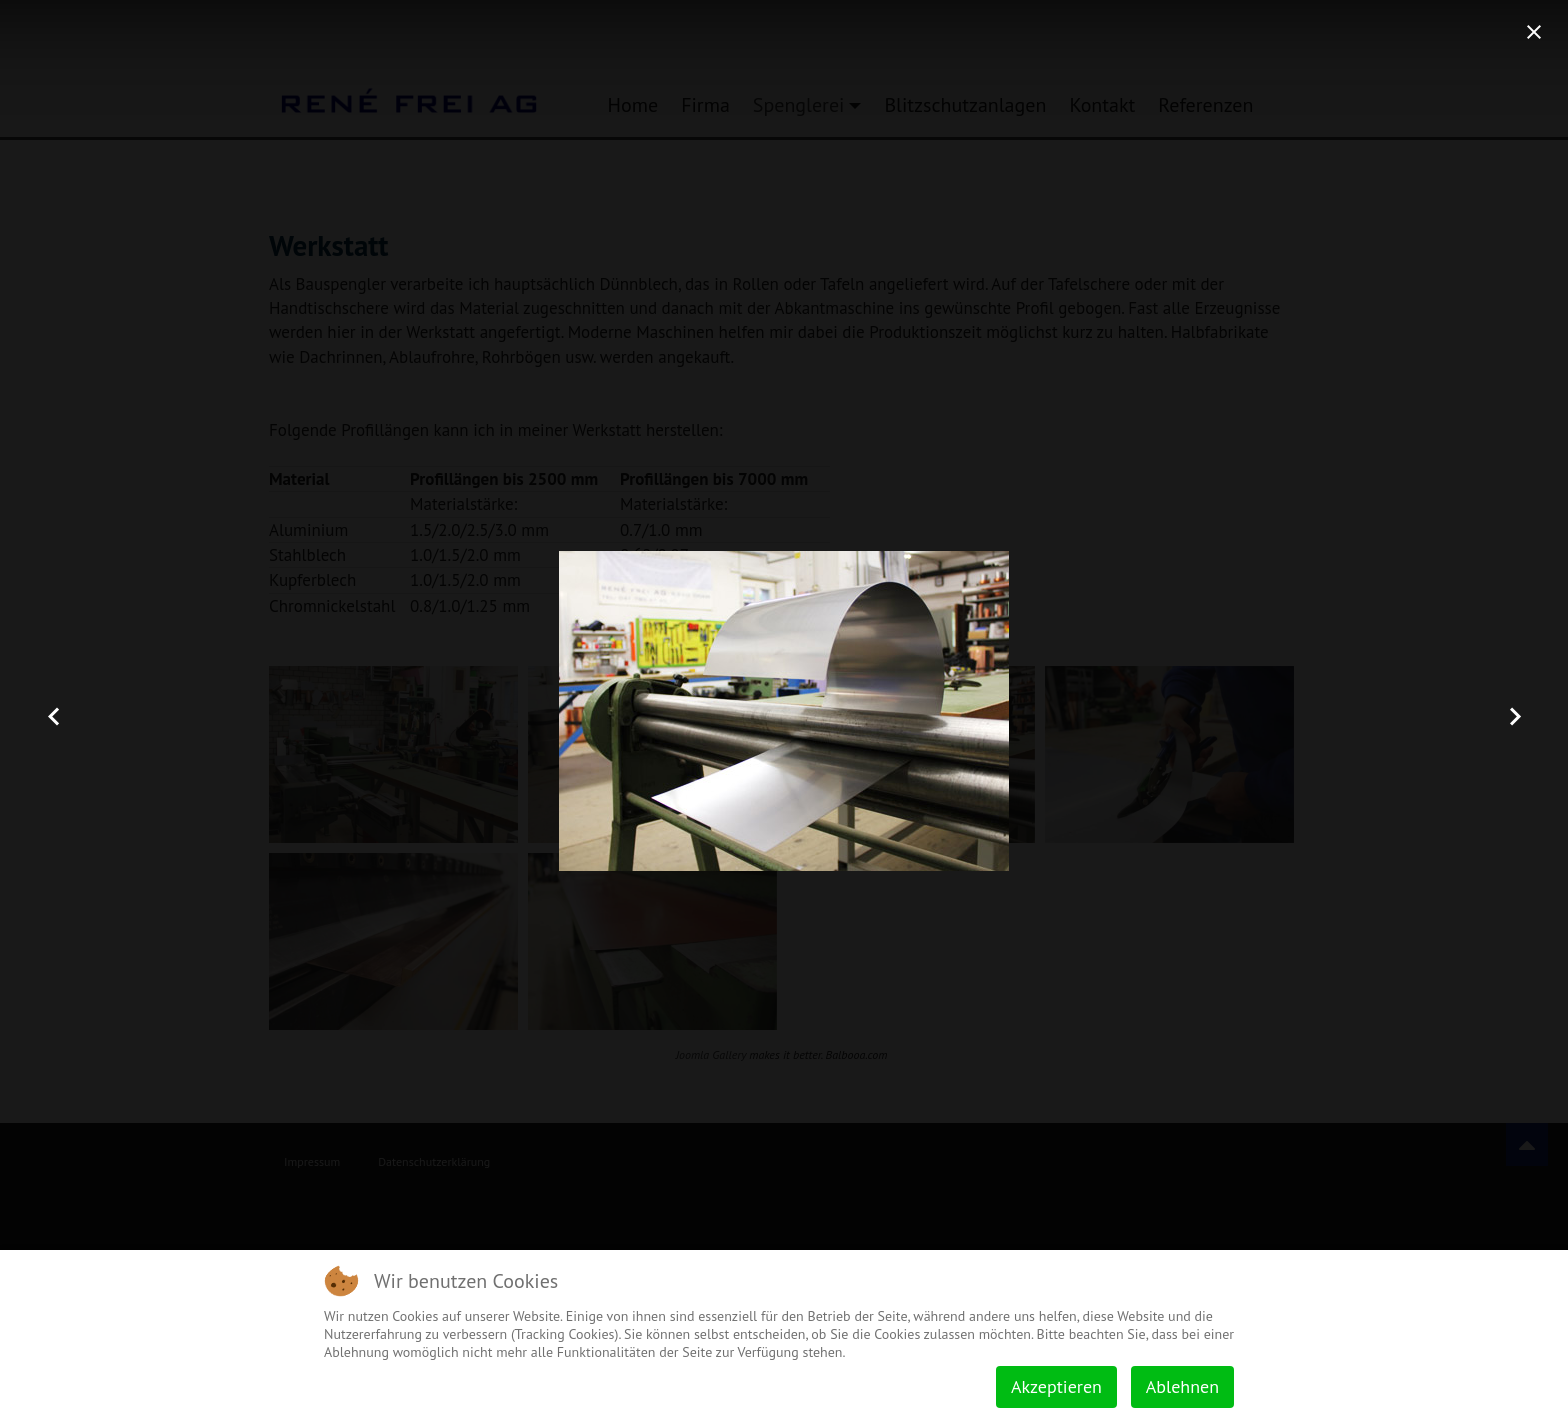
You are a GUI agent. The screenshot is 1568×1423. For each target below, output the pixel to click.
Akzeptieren (1056, 1386)
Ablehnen (1182, 1386)
